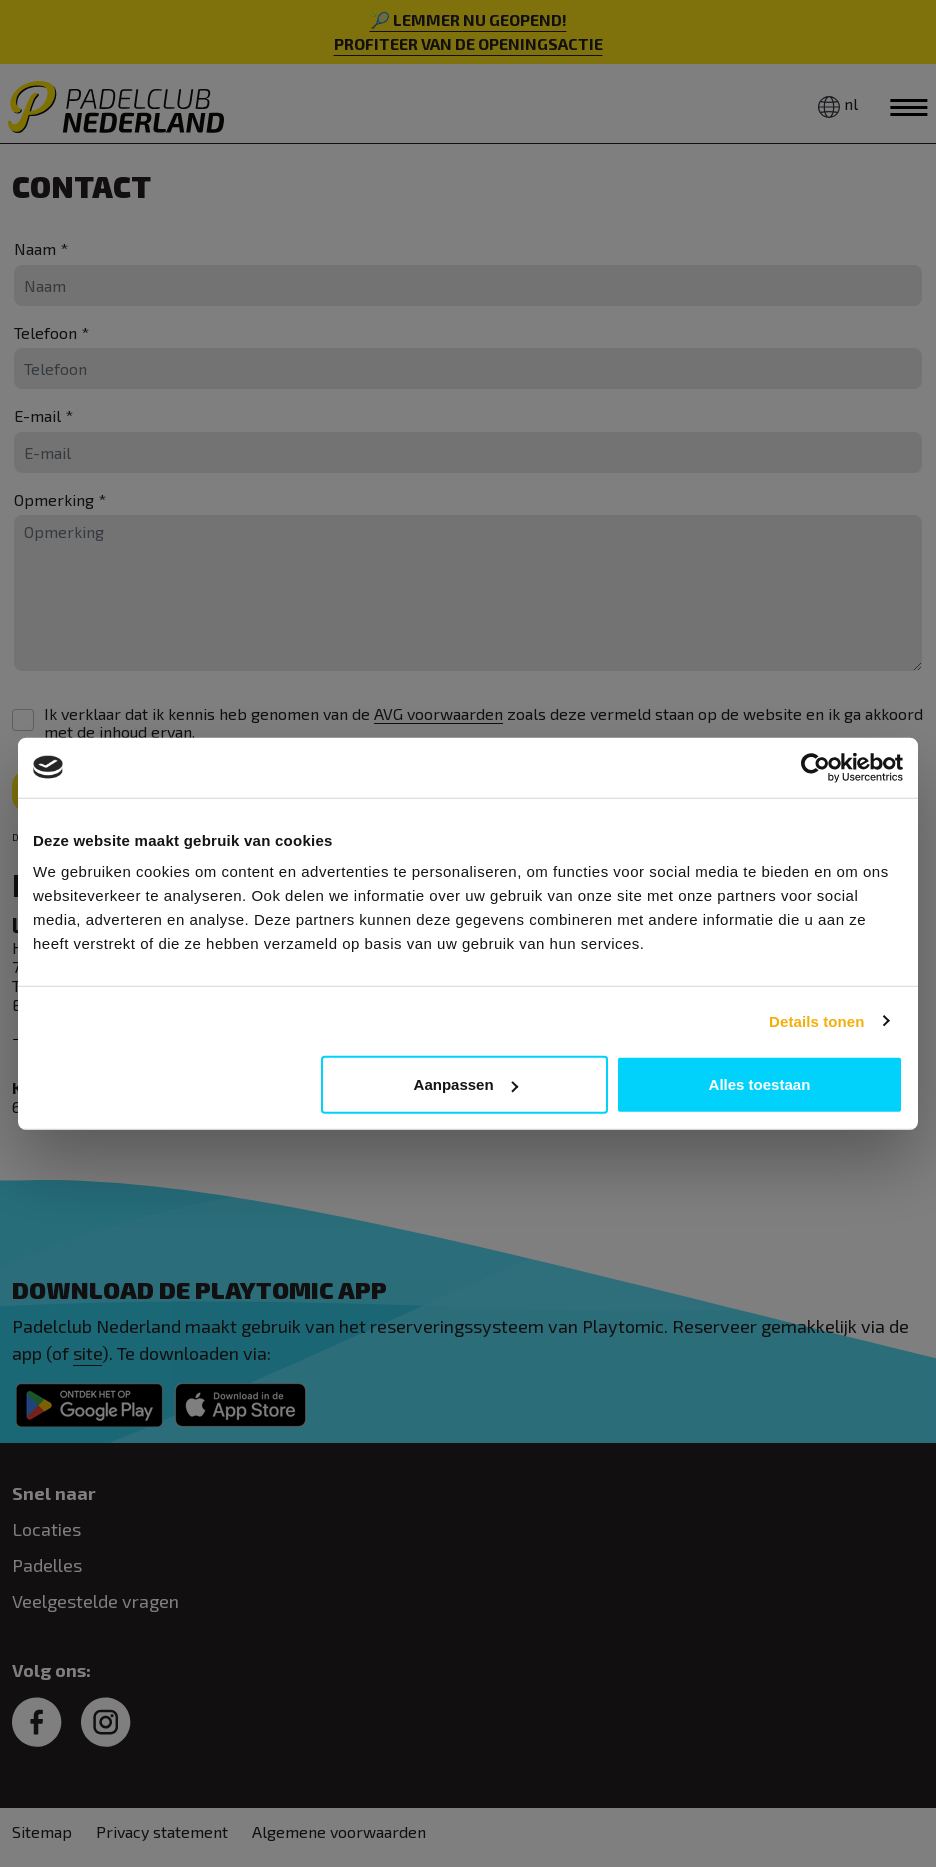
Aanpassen (466, 1084)
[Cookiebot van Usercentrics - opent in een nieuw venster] (815, 767)
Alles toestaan (760, 1084)
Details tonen (816, 1020)
